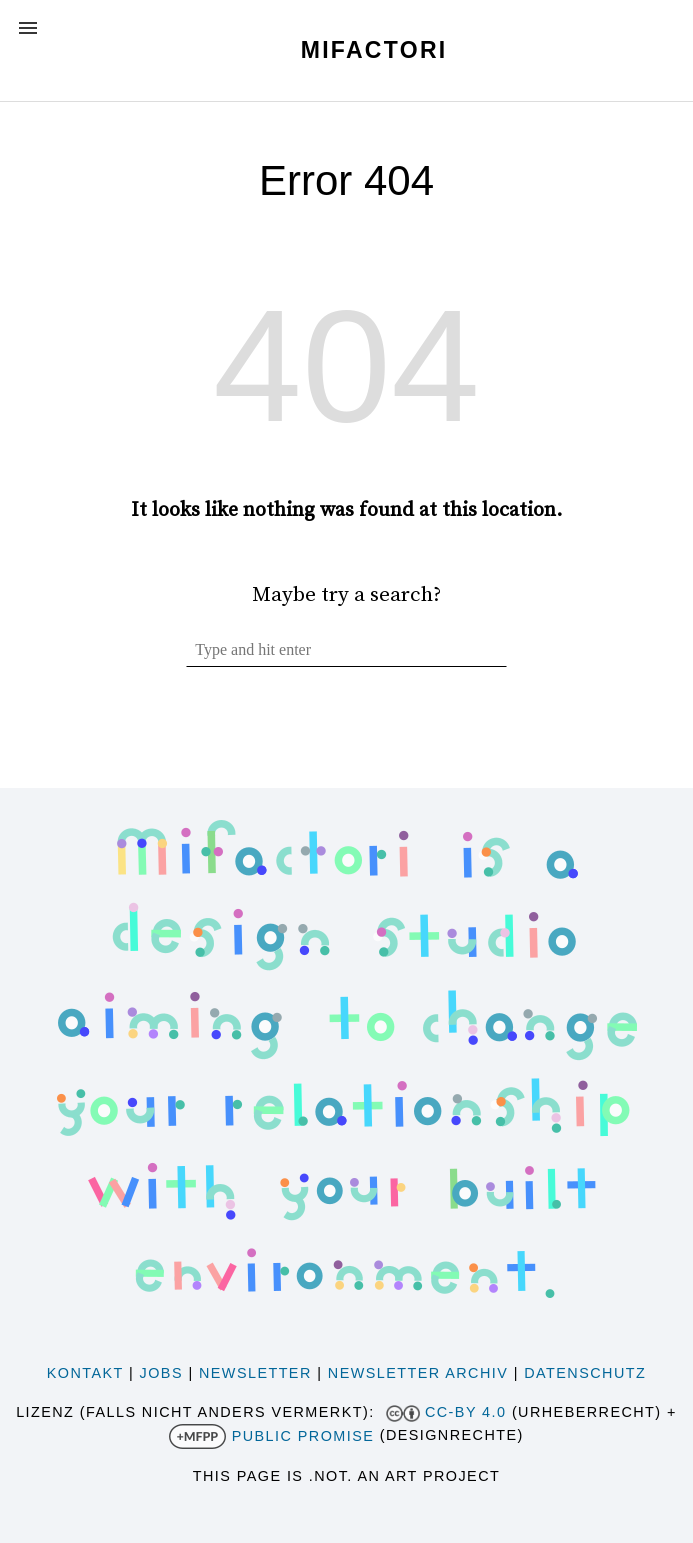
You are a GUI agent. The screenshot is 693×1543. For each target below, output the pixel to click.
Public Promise (303, 1436)
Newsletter (255, 1373)
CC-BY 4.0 (465, 1412)
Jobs (161, 1373)
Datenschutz (585, 1373)
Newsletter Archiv (418, 1373)
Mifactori (374, 50)
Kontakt (85, 1373)
